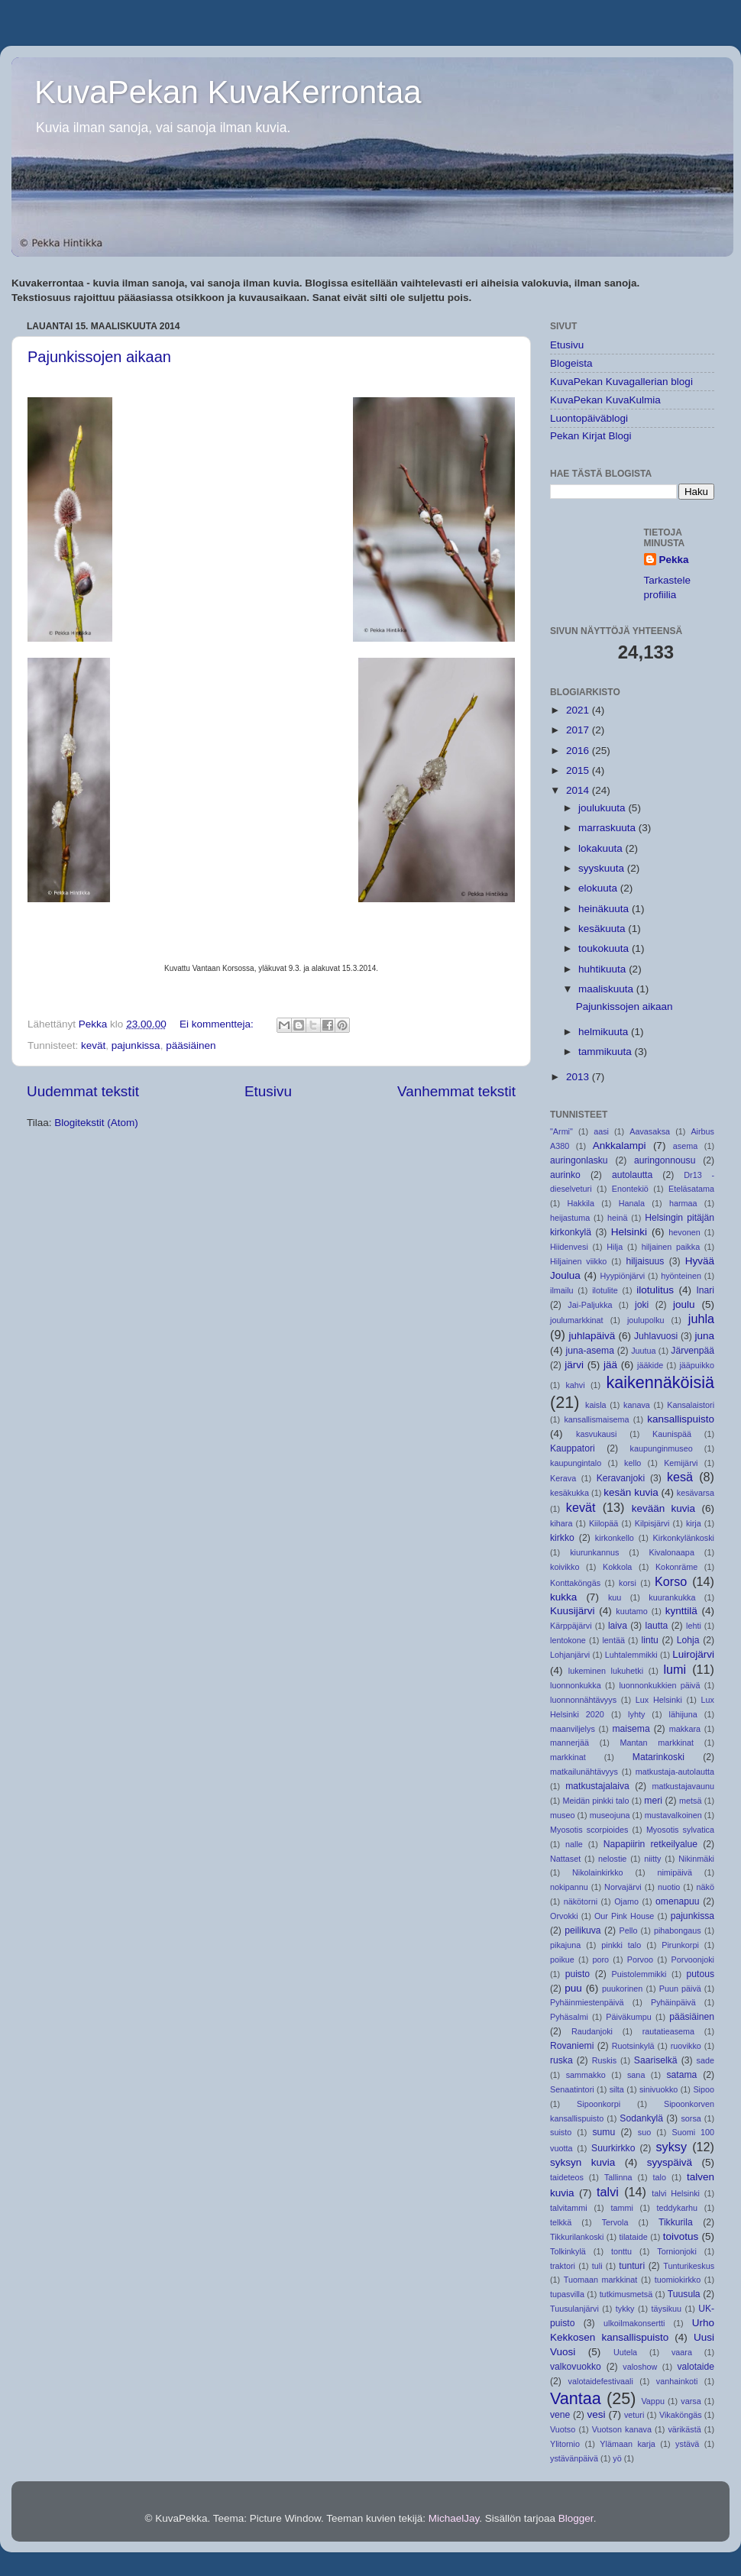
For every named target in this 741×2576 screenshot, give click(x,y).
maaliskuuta (607, 989)
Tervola (615, 2222)
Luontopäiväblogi (589, 418)
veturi (634, 2414)
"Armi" (561, 1131)
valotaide (695, 2366)
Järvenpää (692, 1350)
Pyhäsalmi (569, 2016)
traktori (562, 2265)
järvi (574, 1365)
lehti (693, 1625)
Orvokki (564, 1916)
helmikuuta (604, 1031)
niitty (652, 1858)
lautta (657, 1625)
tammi (621, 2207)
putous (700, 1974)
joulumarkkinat (576, 1320)
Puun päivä (680, 1988)
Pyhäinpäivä (673, 2002)
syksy (671, 2147)
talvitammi (568, 2207)
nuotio (669, 1887)
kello (632, 1463)
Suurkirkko (613, 2148)
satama (682, 2075)
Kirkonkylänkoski (683, 1537)
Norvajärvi (623, 1887)
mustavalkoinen (673, 1815)
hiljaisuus (645, 1261)
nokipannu (569, 1887)
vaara (681, 2352)
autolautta (632, 1175)
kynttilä (681, 1610)
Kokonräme (676, 1566)
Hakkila (581, 1203)
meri (653, 1800)
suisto (560, 2132)
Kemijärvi (680, 1463)
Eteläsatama (691, 1188)
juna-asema (590, 1350)
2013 (579, 1077)
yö (617, 2458)
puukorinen (622, 1988)
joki (642, 1304)
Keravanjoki (621, 1478)
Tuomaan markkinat (601, 2279)
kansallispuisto (680, 1419)
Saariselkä (656, 2060)
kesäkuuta (603, 928)
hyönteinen (681, 1275)
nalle (574, 1844)
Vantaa (575, 2398)
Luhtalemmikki (631, 1654)
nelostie (612, 1858)
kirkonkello (614, 1537)
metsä (690, 1800)
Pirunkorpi (680, 1945)
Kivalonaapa (671, 1552)
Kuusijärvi (572, 1610)
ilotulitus (655, 1290)
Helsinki (629, 1232)
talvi (608, 2192)
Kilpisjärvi (652, 1523)
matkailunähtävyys (584, 1771)
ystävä (687, 2443)
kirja (693, 1523)
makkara (685, 1728)
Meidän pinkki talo (596, 1800)
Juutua (643, 1350)
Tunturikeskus (688, 2265)
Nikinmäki (696, 1858)
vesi (596, 2414)
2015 (579, 770)
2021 (579, 710)
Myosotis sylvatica (680, 1829)
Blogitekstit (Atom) (96, 1122)
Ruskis (604, 2060)
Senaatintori (572, 2089)
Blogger (576, 2518)
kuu (614, 1597)
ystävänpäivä (574, 2458)
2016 (579, 750)
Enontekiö (630, 1188)
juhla (701, 1318)
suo (644, 2132)
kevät (93, 1045)
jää (610, 1365)
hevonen (684, 1232)
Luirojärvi (693, 1654)
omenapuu (677, 1901)
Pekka (674, 559)
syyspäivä (669, 2162)
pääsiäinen (190, 1045)
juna (704, 1335)
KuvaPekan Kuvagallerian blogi (621, 381)
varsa (691, 2401)
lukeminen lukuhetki (605, 1670)
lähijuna (683, 1714)
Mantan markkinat (657, 1742)
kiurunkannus (594, 1552)
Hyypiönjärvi (622, 1275)
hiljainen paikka (671, 1246)
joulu (684, 1304)
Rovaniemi (572, 2045)
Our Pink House (624, 1916)
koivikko (564, 1566)
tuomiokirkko (678, 2279)
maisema (630, 1728)
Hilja (615, 1246)
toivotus (681, 2236)
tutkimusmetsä (626, 2294)
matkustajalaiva (597, 1786)
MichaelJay (454, 2518)
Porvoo (640, 1959)
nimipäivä (674, 1872)
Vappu (652, 2401)
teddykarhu (677, 2207)
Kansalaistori (690, 1404)
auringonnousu (664, 1160)
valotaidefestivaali (600, 2381)
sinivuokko (658, 2089)
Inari (705, 1290)
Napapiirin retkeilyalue (650, 1844)
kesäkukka (569, 1492)
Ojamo (626, 1901)
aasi (601, 1131)
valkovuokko (575, 2366)
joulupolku (646, 1320)
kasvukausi (596, 1433)
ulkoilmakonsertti (634, 2323)
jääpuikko (696, 1365)
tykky (625, 2308)
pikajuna (565, 1945)
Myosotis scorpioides (589, 1829)
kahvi (574, 1385)
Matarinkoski (658, 1757)
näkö (705, 1887)
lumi (674, 1669)
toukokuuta (605, 948)
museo (562, 1815)
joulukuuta (603, 808)
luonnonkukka (575, 1685)
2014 (579, 790)
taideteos (567, 2177)
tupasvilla (567, 2294)
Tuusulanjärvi (574, 2308)
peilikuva (582, 1930)
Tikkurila (675, 2222)
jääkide (650, 1365)
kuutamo (631, 1611)
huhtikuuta (603, 969)
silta (617, 2089)
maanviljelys (572, 1728)
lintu (650, 1640)
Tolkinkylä (568, 2251)
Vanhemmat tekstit (456, 1091)
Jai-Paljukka (590, 1304)
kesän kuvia (630, 1492)
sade (705, 2060)
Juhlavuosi (656, 1336)
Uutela (625, 2352)
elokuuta (599, 888)
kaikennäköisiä (660, 1382)
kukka (563, 1597)
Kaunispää (671, 1433)
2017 (579, 730)
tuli (597, 2265)
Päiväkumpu (628, 2016)
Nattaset (565, 1858)
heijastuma (570, 1217)
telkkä (560, 2222)
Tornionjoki (677, 2251)
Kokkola (617, 1566)
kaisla (596, 1404)
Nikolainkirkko (597, 1872)
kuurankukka (672, 1597)
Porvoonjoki (692, 1959)
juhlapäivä (592, 1335)
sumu (603, 2132)
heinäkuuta (605, 908)
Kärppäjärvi (571, 1625)
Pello (628, 1930)
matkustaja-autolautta (675, 1771)
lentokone (568, 1640)
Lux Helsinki (659, 1699)
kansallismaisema (596, 1419)
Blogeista (571, 363)
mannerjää (569, 1742)
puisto (577, 1974)
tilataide (633, 2236)
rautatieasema (668, 2031)
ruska (561, 2060)
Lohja (688, 1640)
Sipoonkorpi (598, 2103)
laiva (617, 1625)
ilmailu (562, 1290)
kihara (561, 1523)
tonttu (621, 2251)
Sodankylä (641, 2118)
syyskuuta (602, 868)
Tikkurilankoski (576, 2236)
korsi (627, 1582)
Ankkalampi (619, 1145)
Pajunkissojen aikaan (99, 356)
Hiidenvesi (569, 1246)
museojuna (610, 1815)
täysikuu (667, 2308)
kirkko (562, 1537)
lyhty (636, 1714)
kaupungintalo (575, 1463)
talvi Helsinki (676, 2193)
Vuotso (562, 2429)
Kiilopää (603, 1523)
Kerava (563, 1478)
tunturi (632, 2265)
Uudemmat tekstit (83, 1091)
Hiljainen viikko (578, 1261)
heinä (617, 1217)
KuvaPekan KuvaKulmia (605, 400)
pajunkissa (136, 1045)
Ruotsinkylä (633, 2045)
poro (600, 1959)
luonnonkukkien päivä (659, 1685)
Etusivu (268, 1091)
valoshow (640, 2366)
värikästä (684, 2429)
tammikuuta (606, 1051)
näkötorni (580, 1901)
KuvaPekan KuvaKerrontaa (228, 92)
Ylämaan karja (627, 2443)
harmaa (683, 1203)
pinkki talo (621, 1945)
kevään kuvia (663, 1508)
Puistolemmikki (639, 1974)
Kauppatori (572, 1448)
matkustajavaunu (683, 1786)
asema (685, 1145)
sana (636, 2074)
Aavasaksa (649, 1131)
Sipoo (703, 2089)
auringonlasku (579, 1160)
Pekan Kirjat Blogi (591, 436)
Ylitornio (565, 2443)
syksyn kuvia (582, 2162)
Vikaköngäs (680, 2414)
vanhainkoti (677, 2381)
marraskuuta (608, 827)
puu (573, 1988)
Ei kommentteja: (218, 1024)
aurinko (565, 1175)
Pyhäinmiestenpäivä (587, 2002)
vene (560, 2414)
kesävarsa (695, 1492)
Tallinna (618, 2177)
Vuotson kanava (622, 2429)
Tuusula (684, 2294)
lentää (613, 1640)
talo (659, 2177)
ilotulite (605, 1290)
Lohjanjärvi (570, 1654)
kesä (680, 1477)
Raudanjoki (592, 2031)
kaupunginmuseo (660, 1448)
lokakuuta (602, 848)
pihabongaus (677, 1930)
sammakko (586, 2074)
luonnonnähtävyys (583, 1699)
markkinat (568, 1757)
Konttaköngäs (575, 1582)
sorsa (691, 2118)
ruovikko (686, 2045)
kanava (636, 1404)
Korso (671, 1581)
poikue (562, 1959)
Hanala (632, 1203)
